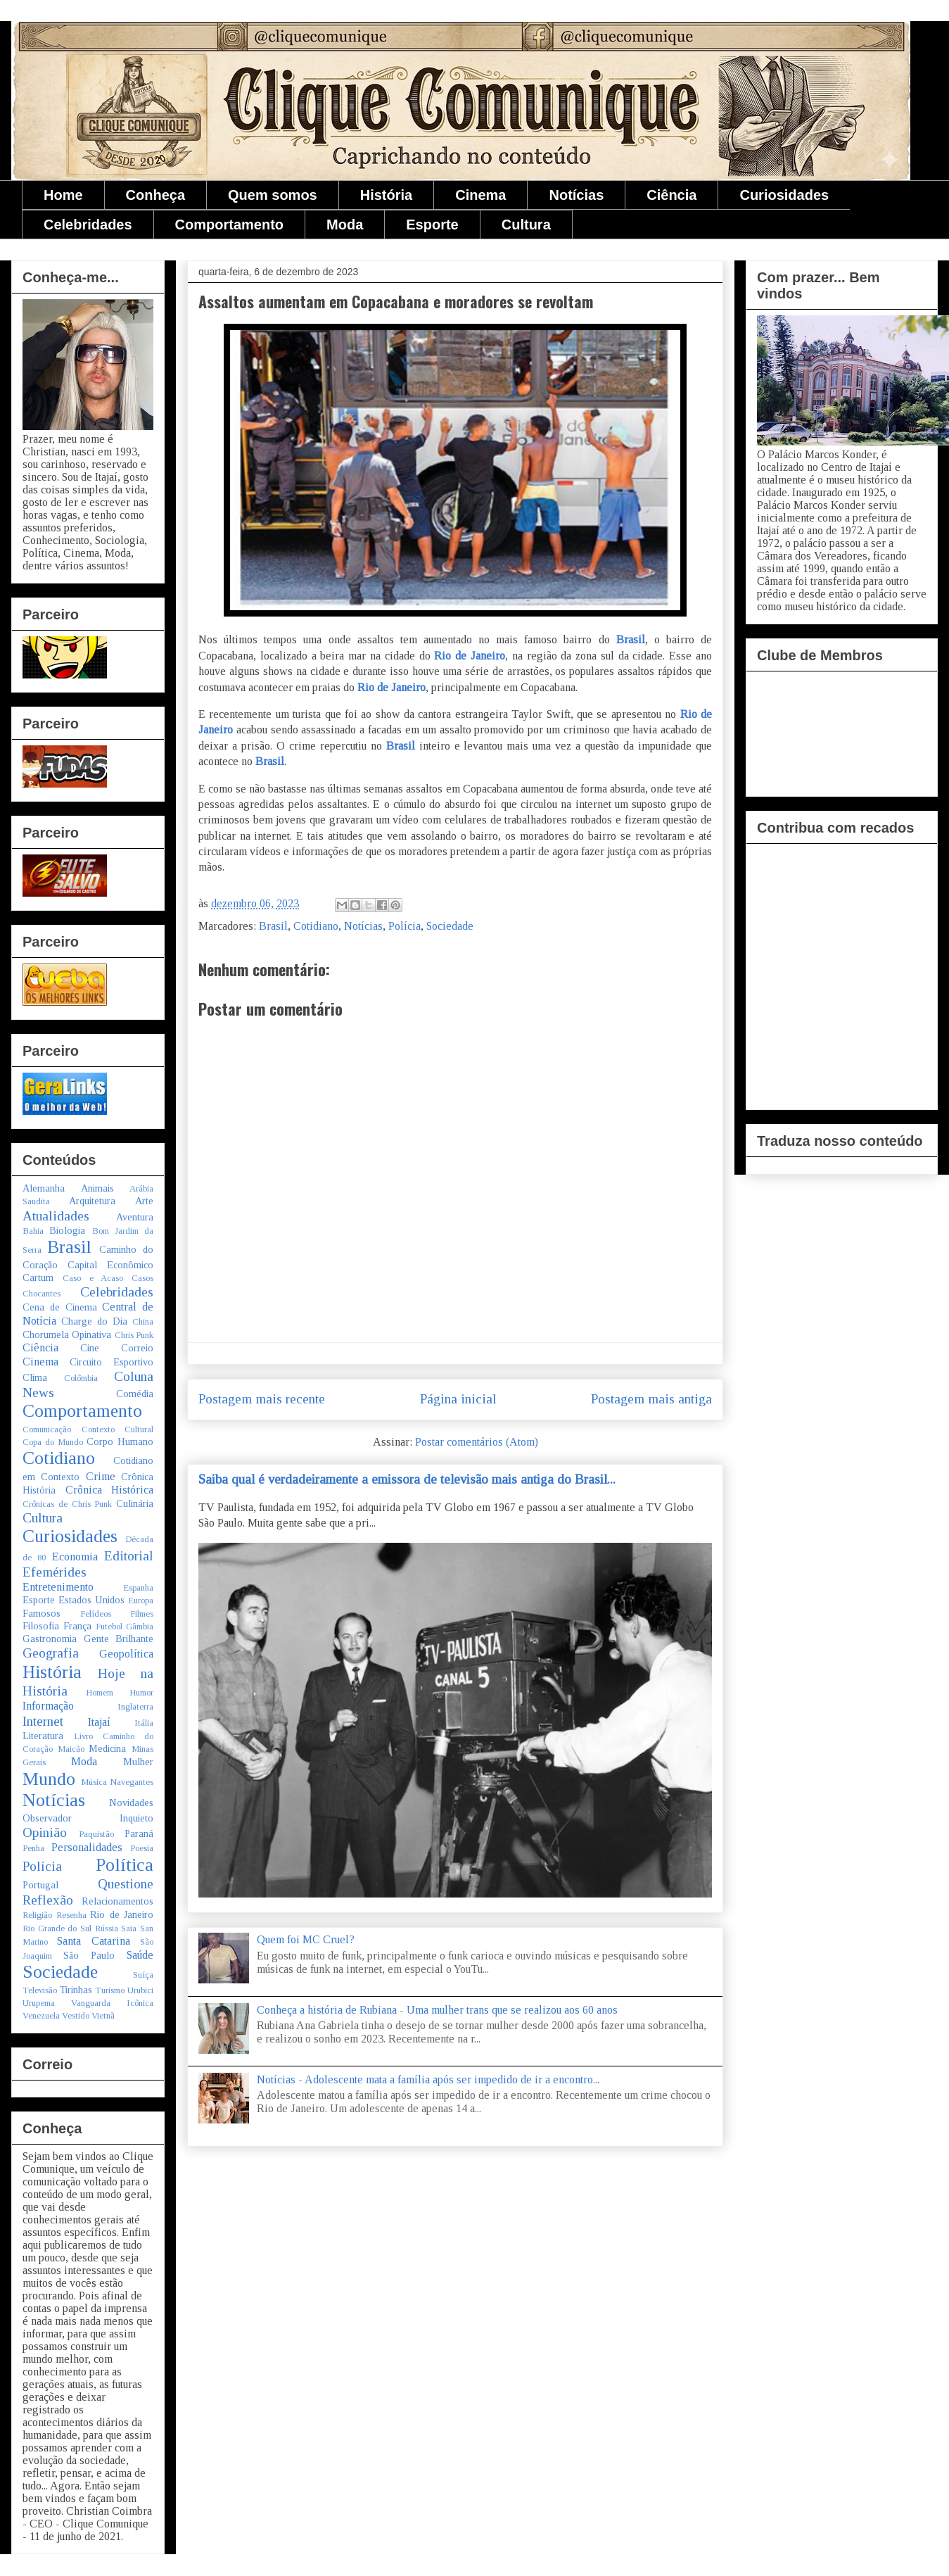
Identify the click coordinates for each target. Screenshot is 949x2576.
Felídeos (95, 1614)
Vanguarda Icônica (112, 2003)
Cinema (480, 195)
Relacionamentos (117, 1901)
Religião (37, 1915)
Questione (125, 1883)
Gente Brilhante (119, 1638)
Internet (43, 1721)
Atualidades (56, 1215)
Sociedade (449, 926)
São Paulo (89, 1955)
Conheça (155, 195)
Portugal (40, 1884)
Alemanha (44, 1188)
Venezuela (41, 2016)
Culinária (134, 1503)
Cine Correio (116, 1347)
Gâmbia (139, 1626)
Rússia (106, 1928)
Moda (344, 224)
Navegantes (131, 1782)
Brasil (630, 639)
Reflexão (48, 1900)
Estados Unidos (91, 1599)
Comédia (134, 1393)
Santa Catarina (93, 1941)
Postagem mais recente (261, 1398)
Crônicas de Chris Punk (67, 1504)
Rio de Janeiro (469, 656)
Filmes (141, 1614)
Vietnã (103, 2016)
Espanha (138, 1588)
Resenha (71, 1915)
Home (63, 195)
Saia (128, 1928)
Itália (143, 1723)
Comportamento (229, 224)
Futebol (109, 1626)
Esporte (432, 224)
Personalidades (86, 1847)
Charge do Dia (94, 1321)
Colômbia (81, 1378)
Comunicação (47, 1429)
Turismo (110, 1990)
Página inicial (458, 1398)
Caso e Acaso (93, 1278)
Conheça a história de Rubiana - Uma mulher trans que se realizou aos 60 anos (437, 2010)
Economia (75, 1556)
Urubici (140, 1990)
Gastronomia (50, 1638)
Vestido (75, 2016)
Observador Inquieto (88, 1818)
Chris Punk (134, 1335)
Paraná (139, 1833)
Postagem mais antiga (651, 1398)
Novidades (131, 1802)
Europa (140, 1600)
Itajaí (99, 1722)
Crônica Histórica (109, 1490)
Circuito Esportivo (111, 1362)
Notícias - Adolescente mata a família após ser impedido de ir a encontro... (428, 2079)
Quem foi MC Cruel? (306, 1939)
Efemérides (55, 1572)
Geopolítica (126, 1654)
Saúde (140, 1955)
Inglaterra (135, 1707)
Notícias (576, 195)
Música (94, 1782)
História (386, 195)
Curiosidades (784, 195)
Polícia (404, 926)
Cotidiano (315, 926)
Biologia (67, 1230)
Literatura (43, 1735)
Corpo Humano (120, 1441)
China (142, 1322)
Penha (33, 1848)
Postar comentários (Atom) (476, 1442)
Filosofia (41, 1625)
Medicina (107, 1748)
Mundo (49, 1779)
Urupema (39, 2003)
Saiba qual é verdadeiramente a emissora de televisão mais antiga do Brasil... (407, 1479)
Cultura (526, 224)
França (77, 1625)
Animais (97, 1188)
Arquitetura (92, 1200)
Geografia (51, 1653)
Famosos (41, 1613)
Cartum (38, 1277)
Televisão (40, 1990)
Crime (100, 1476)
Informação (48, 1706)
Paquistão (96, 1834)
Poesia (141, 1848)
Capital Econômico (110, 1264)
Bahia (33, 1231)
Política (124, 1865)
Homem (99, 1693)
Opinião (45, 1832)
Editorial (128, 1555)
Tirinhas (76, 1989)
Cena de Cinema (60, 1307)
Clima (35, 1377)
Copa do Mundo (53, 1442)
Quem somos (272, 195)
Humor (141, 1693)
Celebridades (88, 224)
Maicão (71, 1749)
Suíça (143, 1975)
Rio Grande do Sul (57, 1928)
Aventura (134, 1217)
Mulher (138, 1761)
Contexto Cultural (118, 1429)
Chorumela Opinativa (67, 1334)
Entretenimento (58, 1587)
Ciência (671, 195)
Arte (144, 1200)
